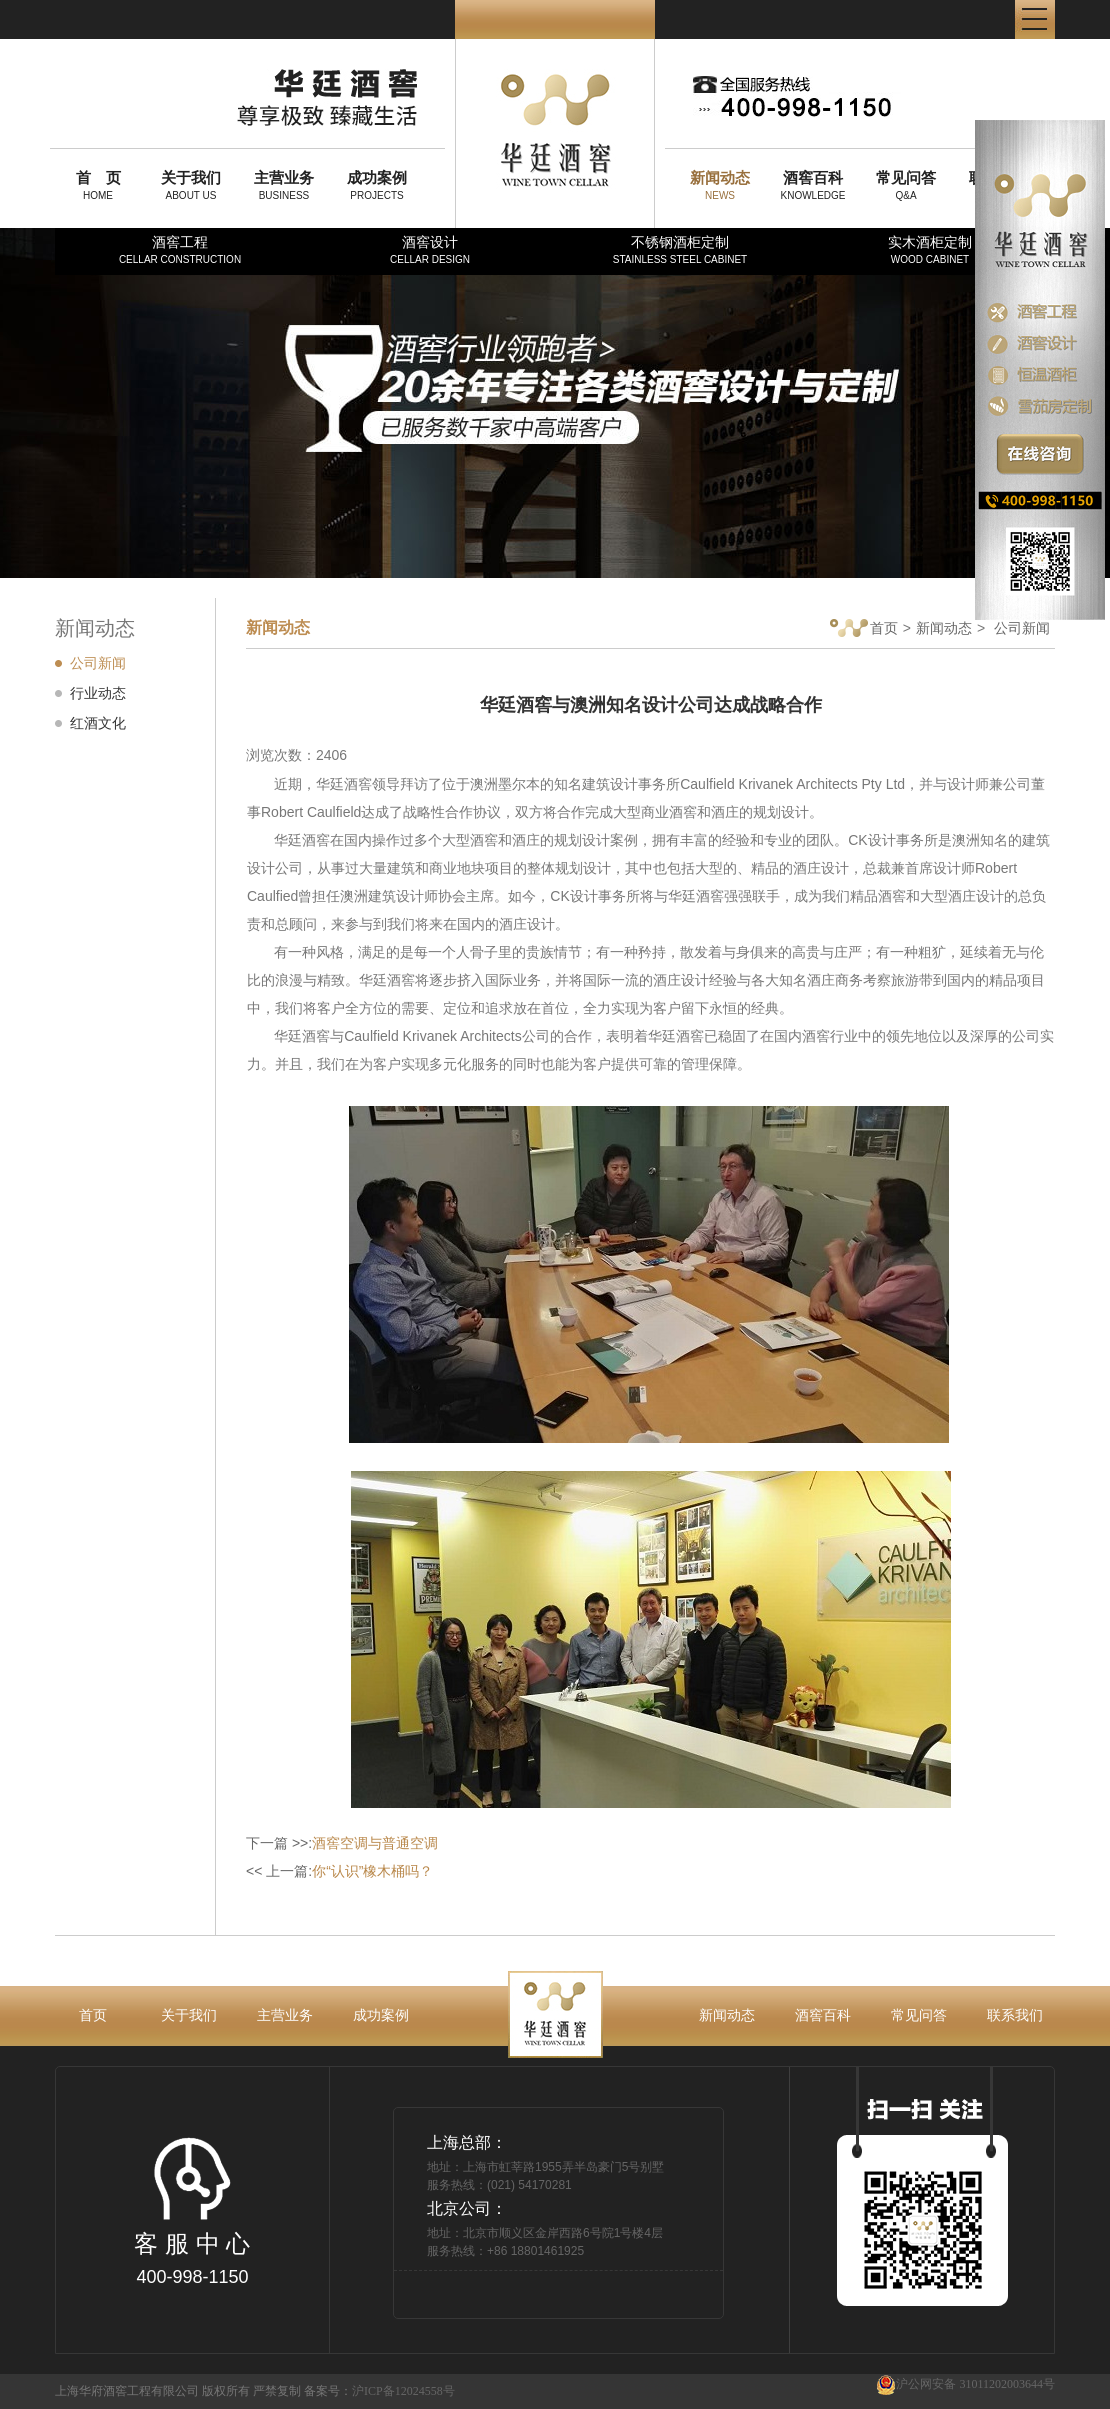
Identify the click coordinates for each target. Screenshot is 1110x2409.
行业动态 (98, 693)
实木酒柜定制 (930, 249)
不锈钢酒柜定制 (680, 249)
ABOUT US (191, 185)
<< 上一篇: (339, 1871)
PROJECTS (377, 185)
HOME (98, 185)
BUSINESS (284, 185)
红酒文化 (98, 723)
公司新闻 (98, 663)
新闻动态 (944, 628)
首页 (864, 629)
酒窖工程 (180, 249)
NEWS (720, 185)
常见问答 (919, 2015)
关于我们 (189, 2015)
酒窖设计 (430, 249)
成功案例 (381, 2015)
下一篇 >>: (342, 1843)
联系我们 (1015, 2015)
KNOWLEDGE (813, 185)
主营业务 (285, 2015)
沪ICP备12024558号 (403, 2391)
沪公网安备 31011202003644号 (965, 2384)
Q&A (906, 185)
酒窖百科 (823, 2015)
